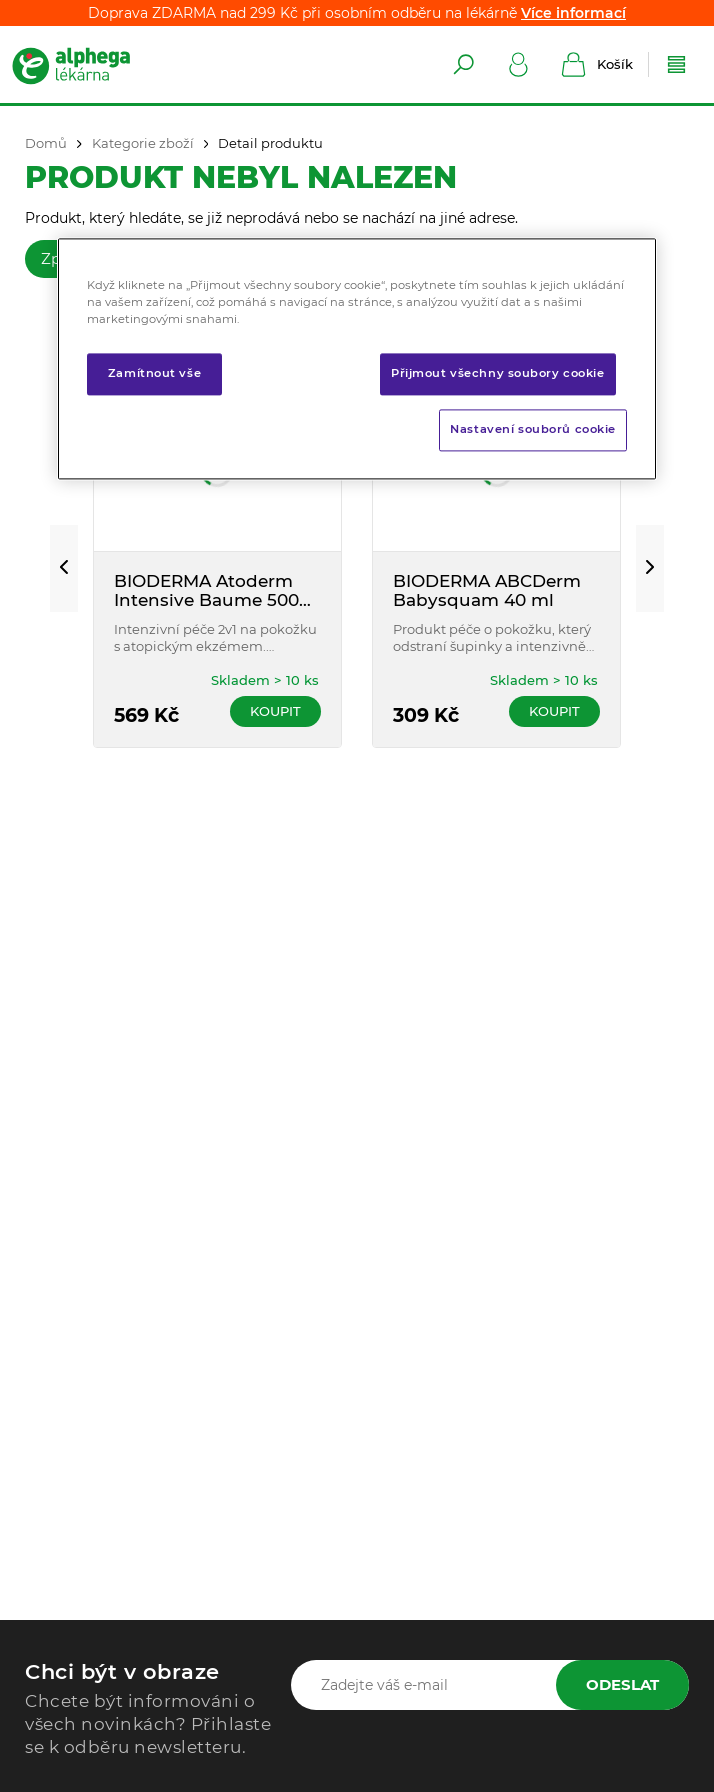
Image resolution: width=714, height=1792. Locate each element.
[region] (357, 358)
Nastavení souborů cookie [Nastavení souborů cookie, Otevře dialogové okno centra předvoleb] (533, 429)
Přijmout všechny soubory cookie (498, 373)
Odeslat (622, 1684)
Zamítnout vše (154, 373)
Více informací (573, 13)
